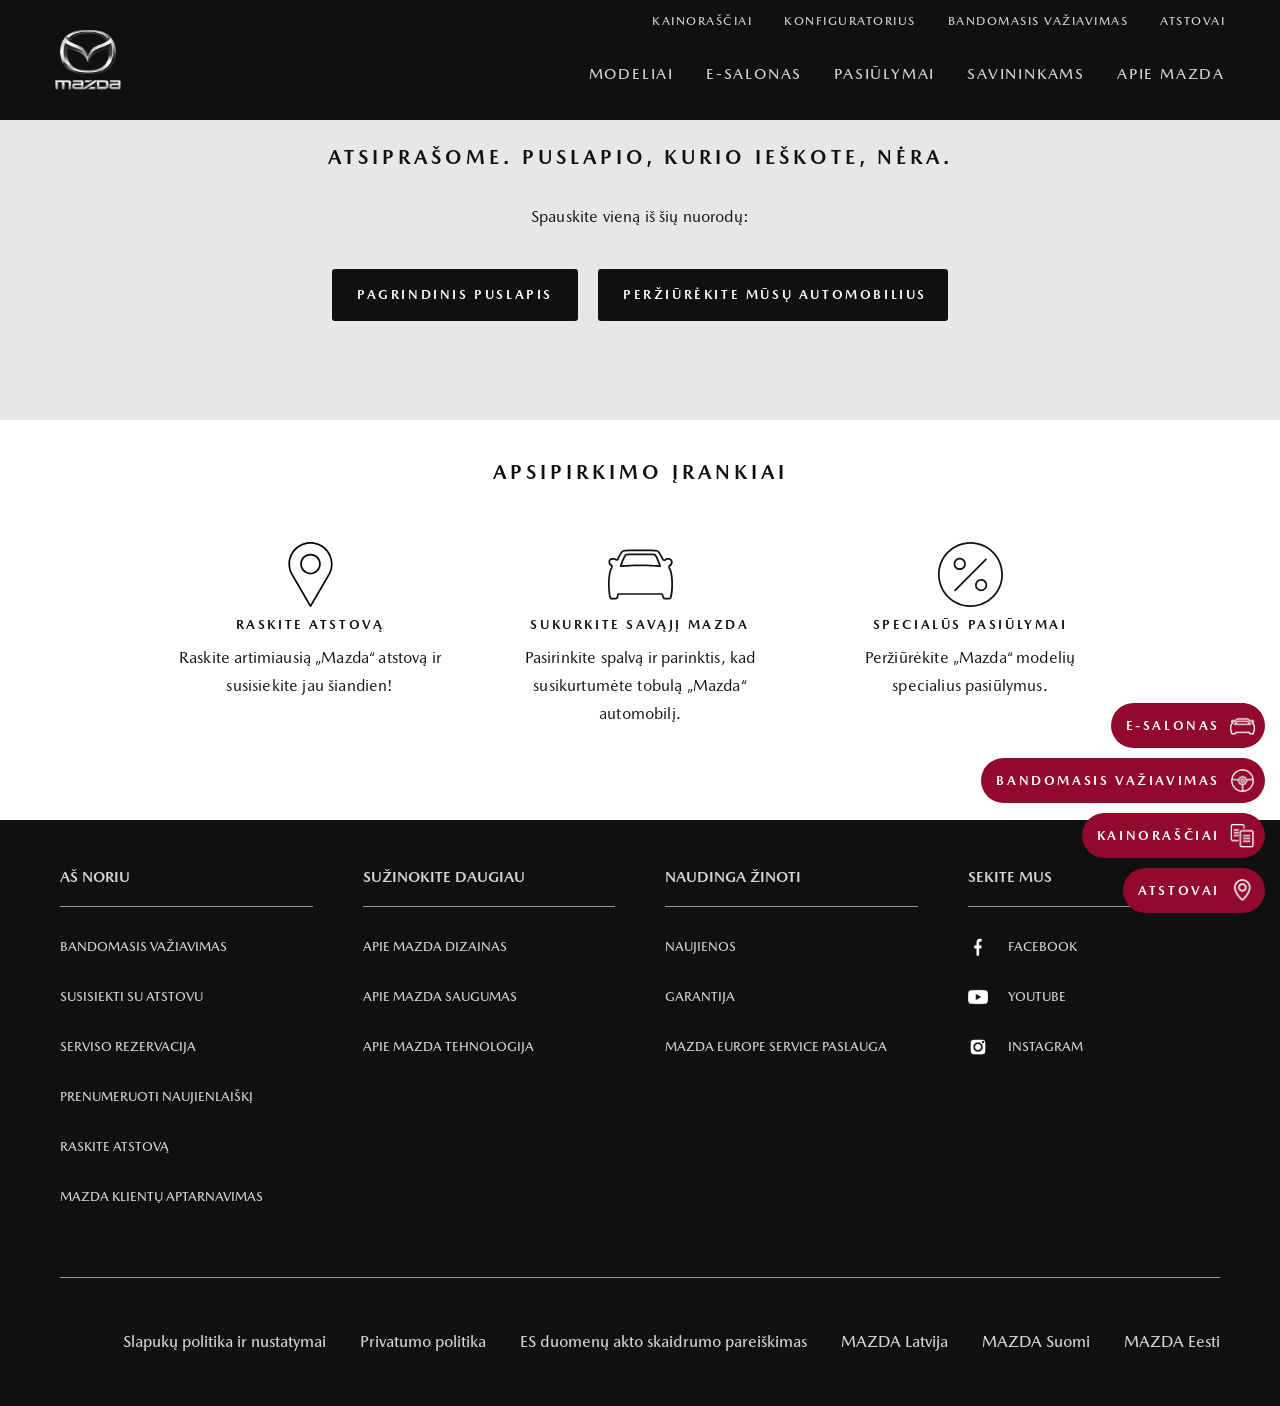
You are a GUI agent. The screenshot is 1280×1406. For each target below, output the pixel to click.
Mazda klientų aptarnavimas (161, 1196)
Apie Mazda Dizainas (435, 946)
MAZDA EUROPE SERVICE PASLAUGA (776, 1046)
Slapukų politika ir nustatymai (224, 1341)
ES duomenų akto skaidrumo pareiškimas (663, 1341)
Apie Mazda (1171, 73)
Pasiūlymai (884, 73)
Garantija (700, 996)
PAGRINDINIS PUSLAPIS (455, 294)
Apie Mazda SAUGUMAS (440, 996)
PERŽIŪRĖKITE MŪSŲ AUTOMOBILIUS (775, 294)
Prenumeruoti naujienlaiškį (156, 1096)
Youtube (1017, 997)
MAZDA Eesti (1172, 1341)
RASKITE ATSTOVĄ (114, 1146)
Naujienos (700, 946)
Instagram (1025, 1047)
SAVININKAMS (1026, 73)
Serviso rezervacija (128, 1046)
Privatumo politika (423, 1341)
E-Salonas (754, 73)
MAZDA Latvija (894, 1341)
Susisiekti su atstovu (131, 996)
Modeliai (631, 73)
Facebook (1022, 947)
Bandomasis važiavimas (143, 946)
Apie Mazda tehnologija (448, 1046)
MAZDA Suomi (1036, 1341)
